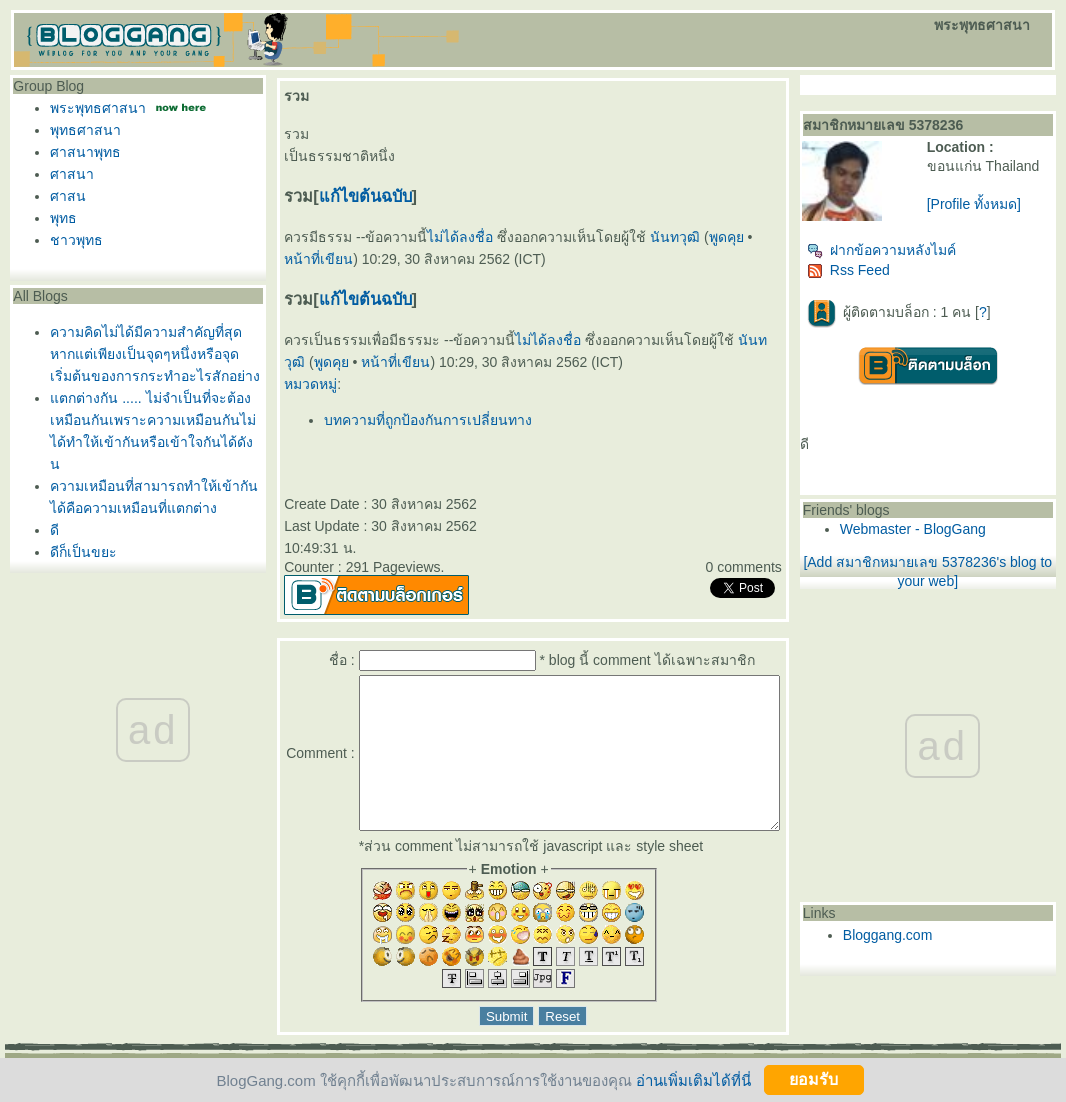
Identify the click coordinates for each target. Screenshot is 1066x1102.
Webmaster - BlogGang (949, 537)
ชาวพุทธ (76, 240)
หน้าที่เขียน (342, 362)
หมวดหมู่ (304, 384)
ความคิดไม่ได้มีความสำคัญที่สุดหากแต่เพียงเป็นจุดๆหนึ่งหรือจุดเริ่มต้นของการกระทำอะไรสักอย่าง (155, 354)
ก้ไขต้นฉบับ (359, 196)
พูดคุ (720, 237)
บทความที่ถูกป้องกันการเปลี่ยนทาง (422, 420)
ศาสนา (72, 174)
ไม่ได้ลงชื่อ (454, 237)
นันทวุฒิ (669, 237)
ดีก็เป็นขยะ (83, 552)
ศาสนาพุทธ (85, 152)
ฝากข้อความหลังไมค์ (917, 258)
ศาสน (68, 196)
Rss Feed (884, 278)
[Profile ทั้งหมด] (996, 220)
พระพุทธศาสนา (98, 108)
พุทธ (63, 218)
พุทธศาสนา (85, 130)
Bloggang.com (924, 943)
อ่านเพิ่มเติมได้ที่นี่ (693, 1079)
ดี (54, 530)
